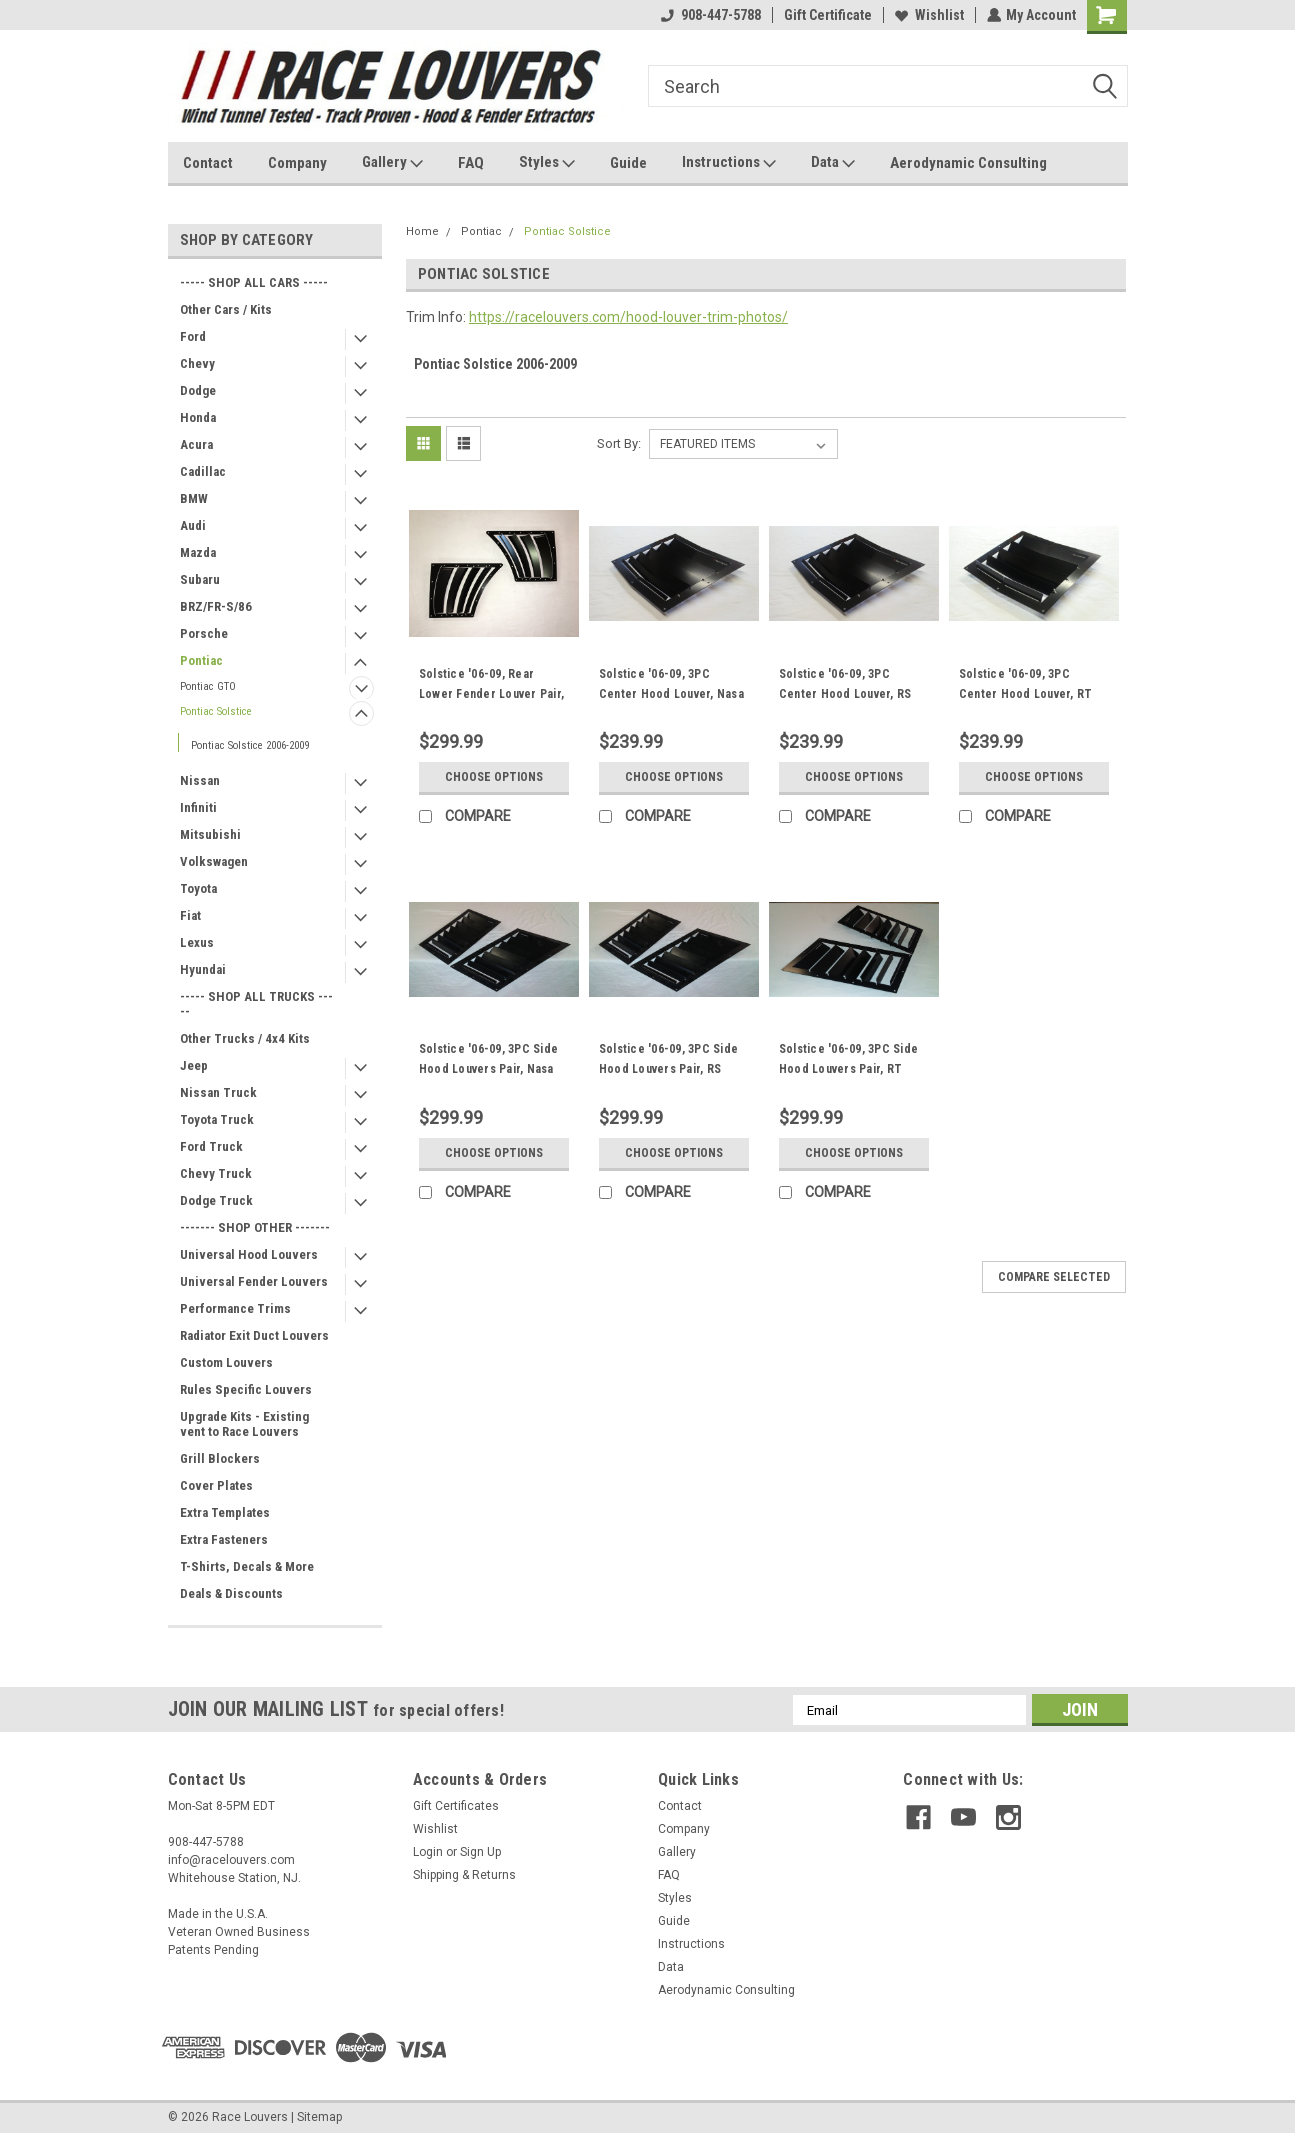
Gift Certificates (456, 1806)
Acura (196, 444)
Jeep (194, 1065)
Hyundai (203, 969)
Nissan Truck (218, 1092)
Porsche (204, 633)
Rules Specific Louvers (246, 1389)
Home (422, 231)
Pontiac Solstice (216, 711)
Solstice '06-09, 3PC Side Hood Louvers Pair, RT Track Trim (848, 1069)
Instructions (729, 163)
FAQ (471, 163)
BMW (194, 498)
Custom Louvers (226, 1362)
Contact (208, 163)
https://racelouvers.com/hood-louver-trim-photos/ (628, 317)
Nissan (200, 780)
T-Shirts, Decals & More (247, 1566)
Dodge (198, 390)
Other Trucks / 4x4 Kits (245, 1038)
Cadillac (203, 471)
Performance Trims (235, 1308)
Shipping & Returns (464, 1875)
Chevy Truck (216, 1173)
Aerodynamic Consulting (968, 163)
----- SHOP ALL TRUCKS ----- (256, 1004)
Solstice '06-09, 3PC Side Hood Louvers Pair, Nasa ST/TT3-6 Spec (488, 1069)
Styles (547, 163)
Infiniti (198, 807)
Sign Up (480, 1852)
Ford (193, 336)
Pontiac (201, 660)
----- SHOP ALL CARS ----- (254, 282)
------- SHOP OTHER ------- (255, 1227)
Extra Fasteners (224, 1539)
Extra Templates (225, 1512)
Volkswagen (214, 861)
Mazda (198, 552)
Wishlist (928, 15)
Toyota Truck (217, 1119)
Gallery (392, 163)
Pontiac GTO (208, 686)
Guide (628, 163)
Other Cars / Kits (226, 309)
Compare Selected (1054, 1277)
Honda (198, 417)
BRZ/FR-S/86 (216, 606)
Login (428, 1852)
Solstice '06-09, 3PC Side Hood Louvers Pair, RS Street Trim (668, 1069)
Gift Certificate (827, 15)
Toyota (198, 888)
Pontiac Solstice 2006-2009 (250, 745)
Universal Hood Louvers (249, 1254)
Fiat (190, 915)
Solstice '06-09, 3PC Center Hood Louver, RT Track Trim (1026, 694)
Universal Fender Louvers (254, 1281)
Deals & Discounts (231, 1593)
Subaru (200, 579)
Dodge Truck (216, 1200)
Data (833, 163)
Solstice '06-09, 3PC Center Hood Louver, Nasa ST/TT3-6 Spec (671, 694)
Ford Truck (211, 1146)
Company (297, 163)
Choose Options (494, 777)
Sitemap (319, 2117)
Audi (193, 525)
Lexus (197, 942)
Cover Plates (216, 1485)
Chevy (197, 363)
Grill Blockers (220, 1458)
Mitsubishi (210, 834)
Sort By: (619, 443)
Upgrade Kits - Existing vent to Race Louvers (244, 1424)
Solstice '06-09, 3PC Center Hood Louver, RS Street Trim (845, 694)
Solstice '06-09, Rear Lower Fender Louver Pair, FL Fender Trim (491, 694)
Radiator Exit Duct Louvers (254, 1335)
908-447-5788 (710, 15)
